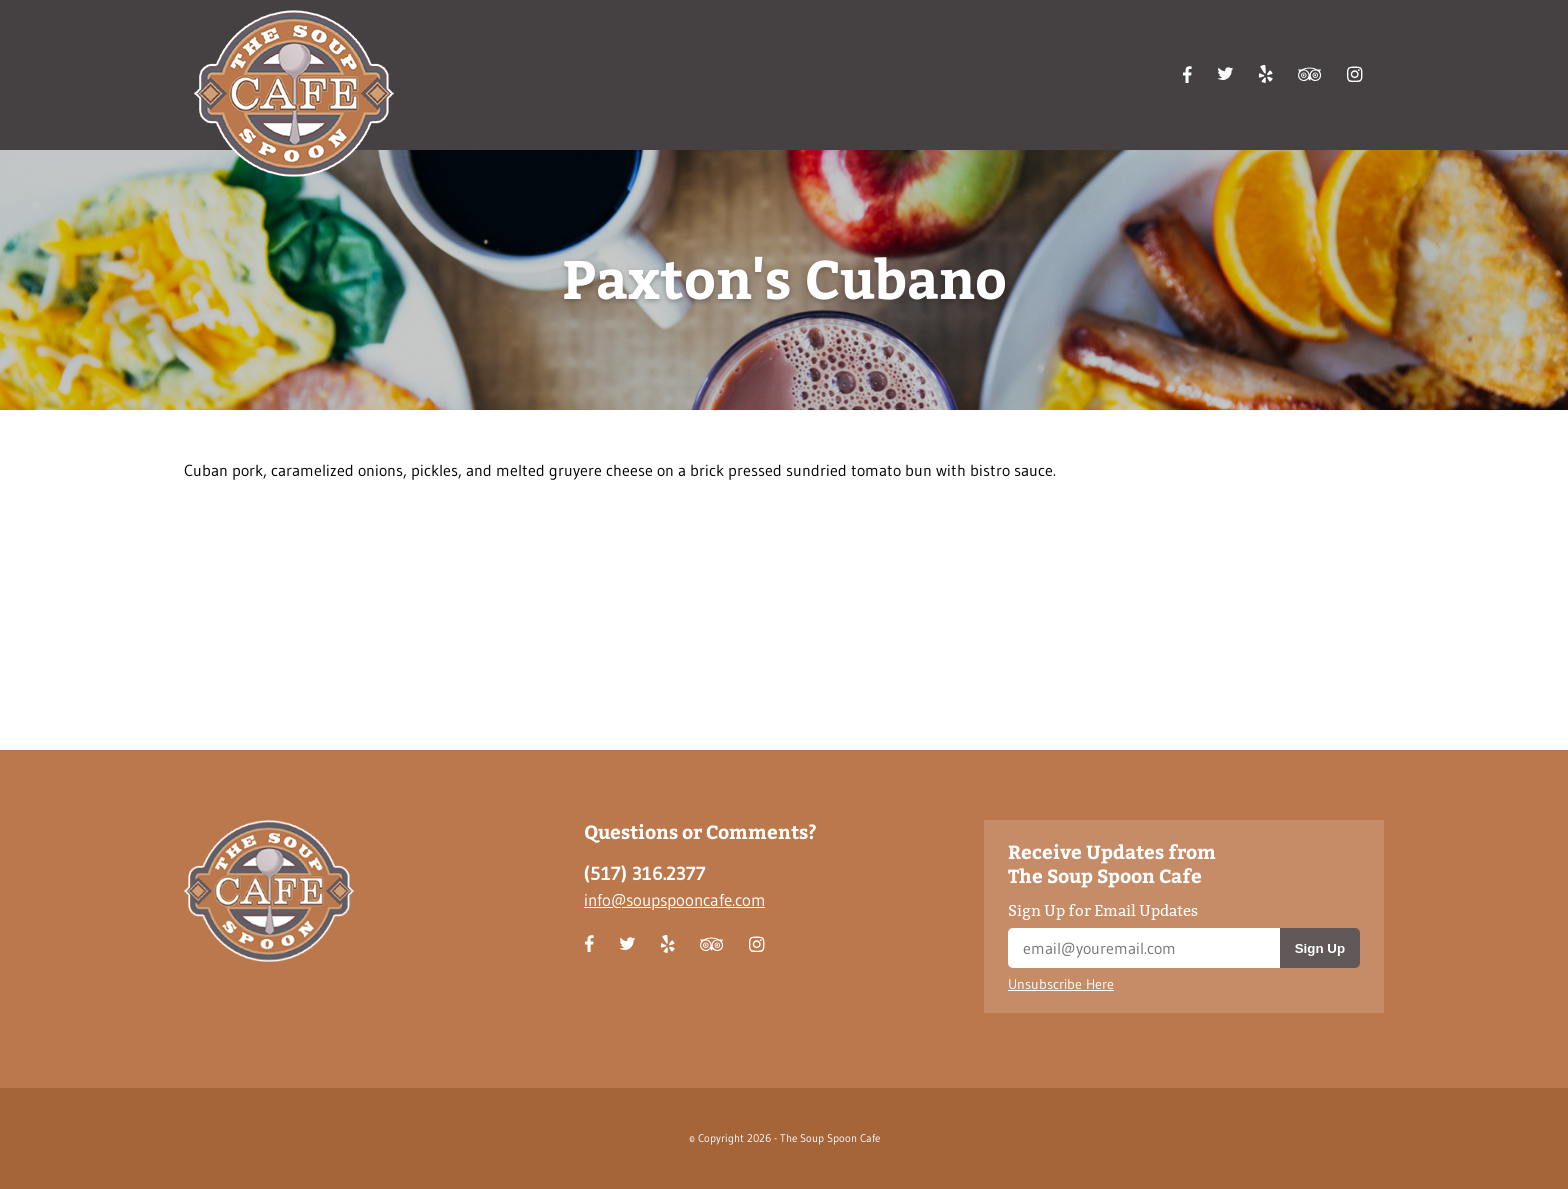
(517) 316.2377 (645, 873)
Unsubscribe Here (1061, 984)
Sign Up (1320, 948)
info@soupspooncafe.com (674, 899)
